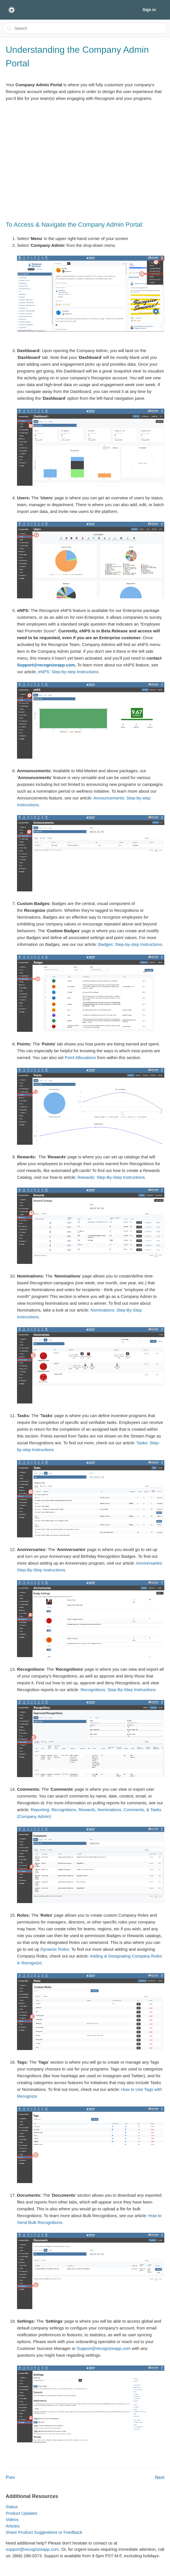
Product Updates (21, 2513)
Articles (13, 2526)
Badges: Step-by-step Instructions (130, 944)
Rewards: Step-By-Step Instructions (111, 1177)
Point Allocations (80, 1057)
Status (12, 2506)
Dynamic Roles (55, 1949)
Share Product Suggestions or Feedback (44, 2532)
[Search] (85, 28)
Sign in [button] (149, 9)
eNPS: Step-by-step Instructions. (69, 671)
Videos (12, 2519)
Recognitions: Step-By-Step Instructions (118, 1689)
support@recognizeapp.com (32, 2549)
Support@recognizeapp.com (46, 664)
